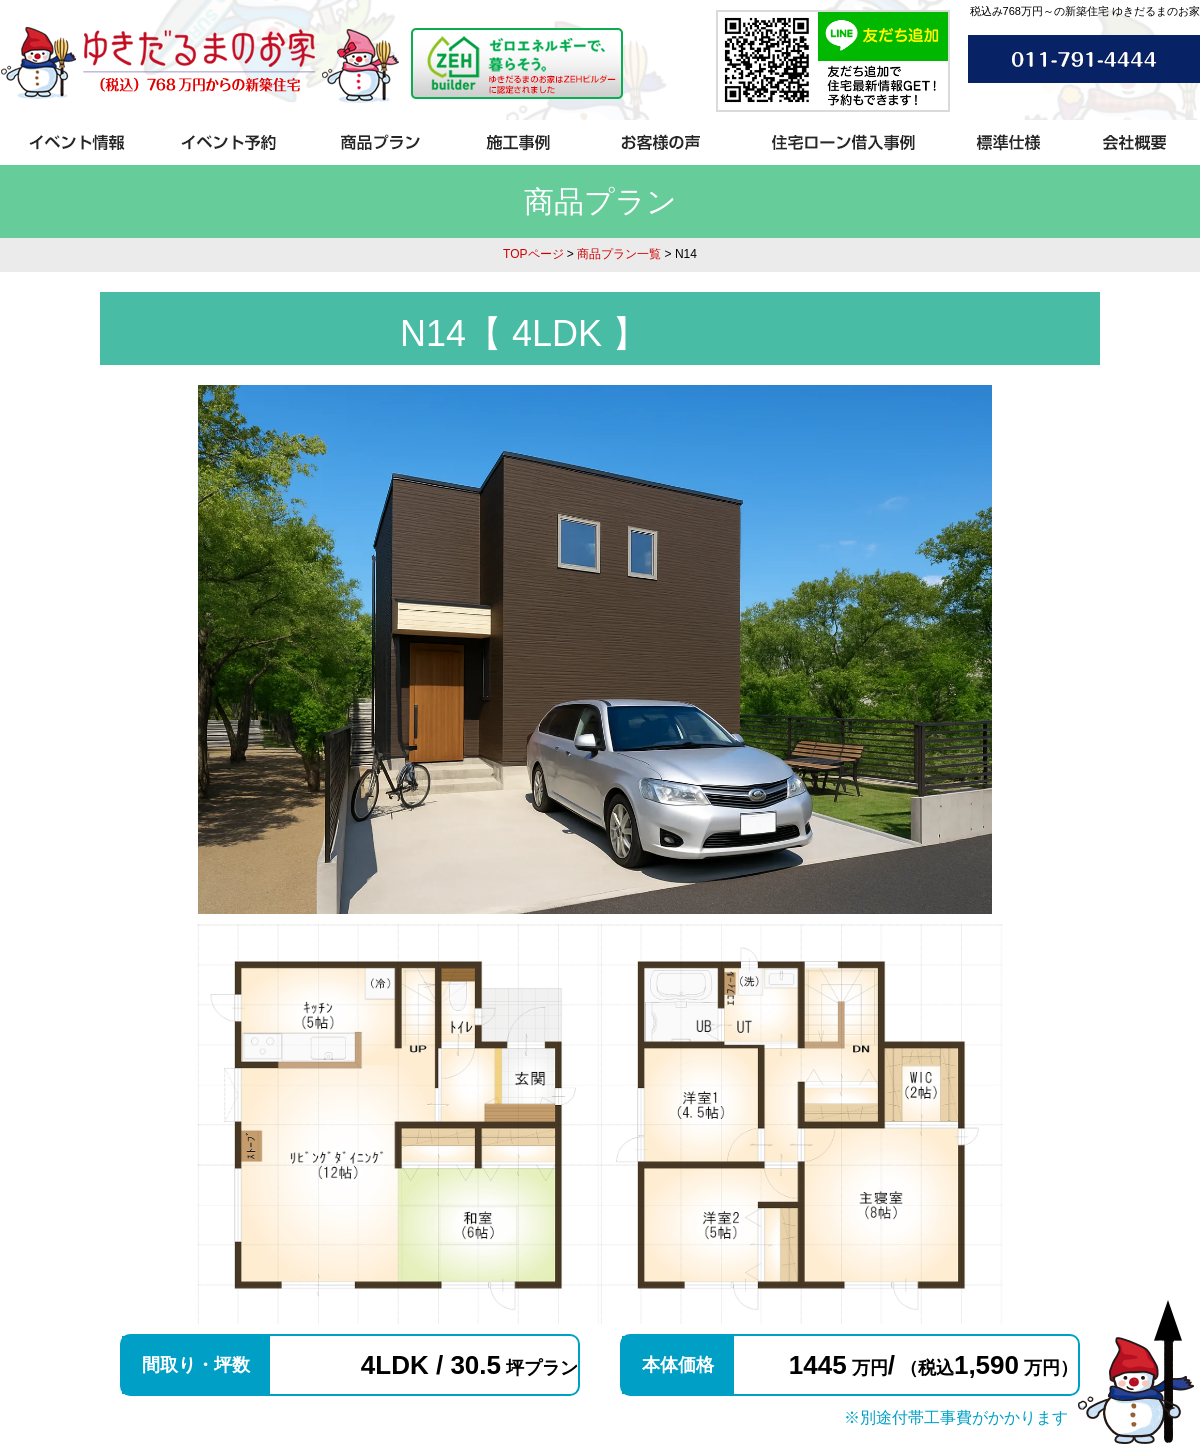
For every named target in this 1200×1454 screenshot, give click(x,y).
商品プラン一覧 (619, 254)
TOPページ (533, 254)
